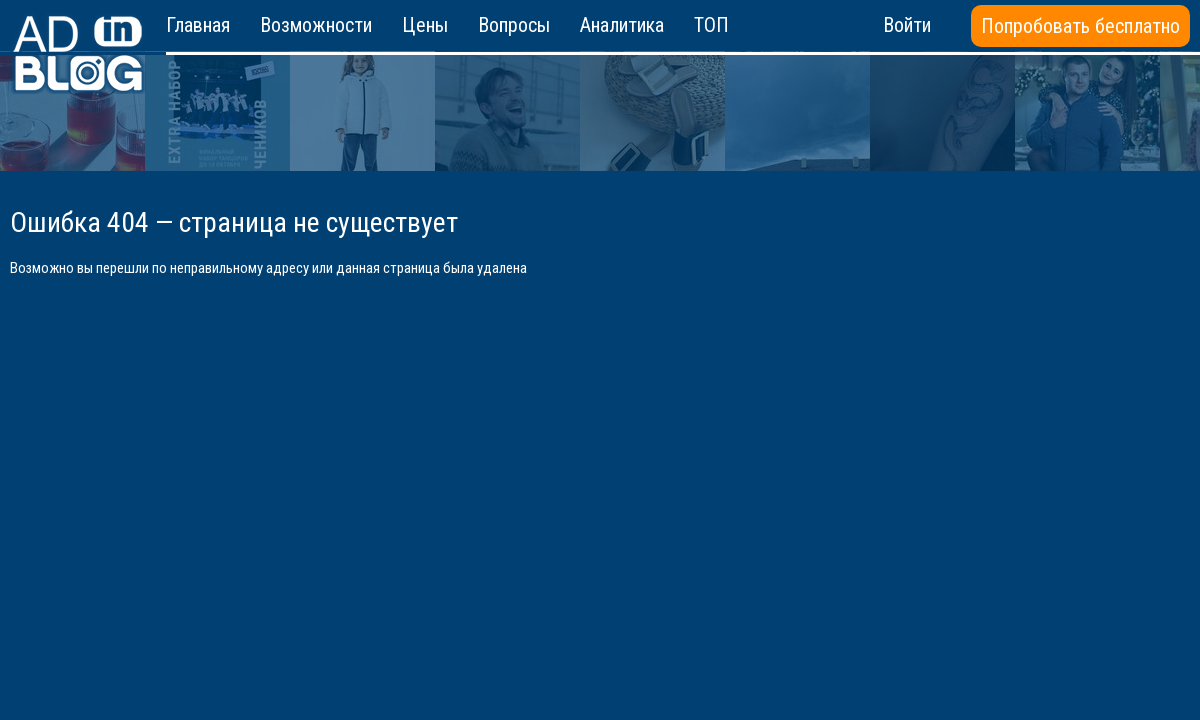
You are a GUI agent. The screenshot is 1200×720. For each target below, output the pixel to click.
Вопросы (514, 25)
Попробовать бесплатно (1080, 26)
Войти (907, 25)
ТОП (711, 25)
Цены (425, 25)
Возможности (316, 25)
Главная (198, 25)
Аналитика (622, 25)
